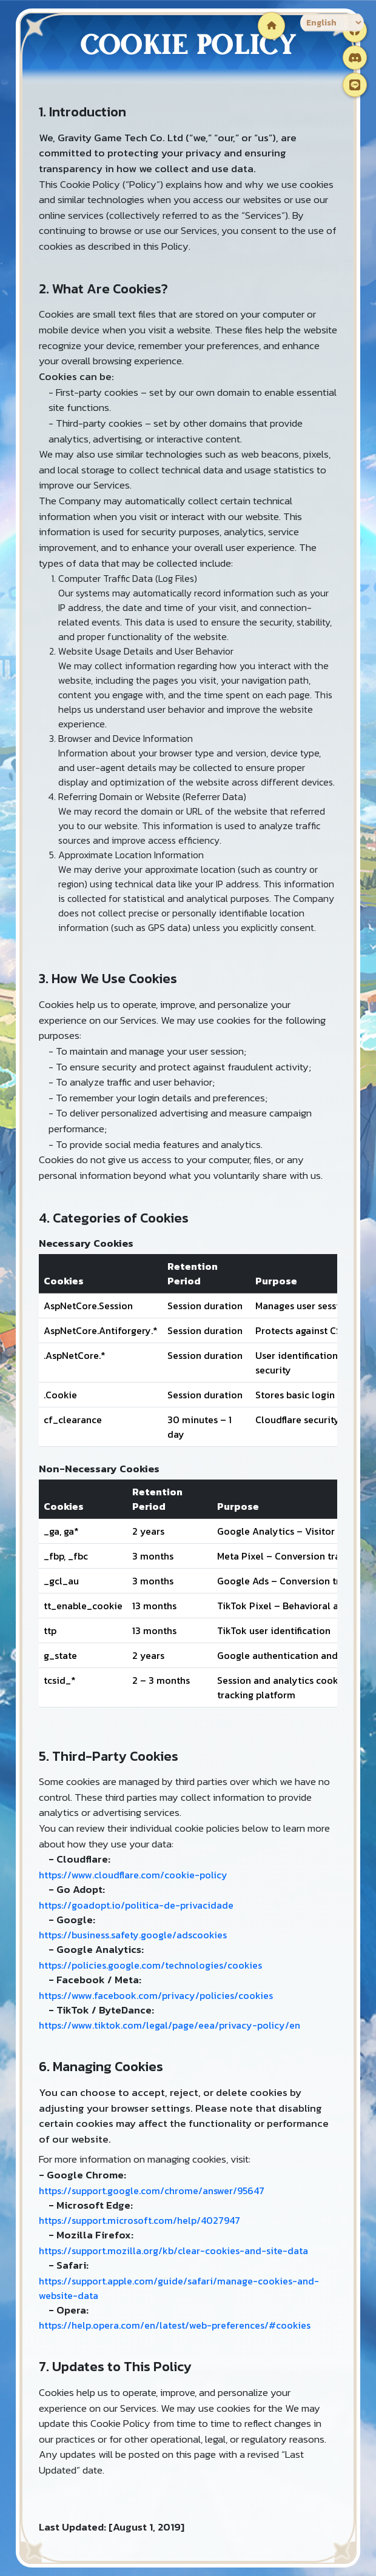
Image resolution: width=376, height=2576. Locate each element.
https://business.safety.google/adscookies (133, 1934)
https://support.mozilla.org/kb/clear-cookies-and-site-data (173, 2250)
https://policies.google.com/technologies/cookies (150, 1965)
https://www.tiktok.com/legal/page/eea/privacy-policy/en (169, 2025)
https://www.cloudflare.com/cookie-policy (133, 1874)
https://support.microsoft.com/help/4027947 (139, 2220)
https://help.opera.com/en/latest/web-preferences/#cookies (175, 2325)
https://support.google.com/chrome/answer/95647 (151, 2190)
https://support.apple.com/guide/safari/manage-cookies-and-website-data (179, 2288)
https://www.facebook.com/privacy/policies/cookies (156, 1995)
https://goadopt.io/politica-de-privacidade (136, 1905)
